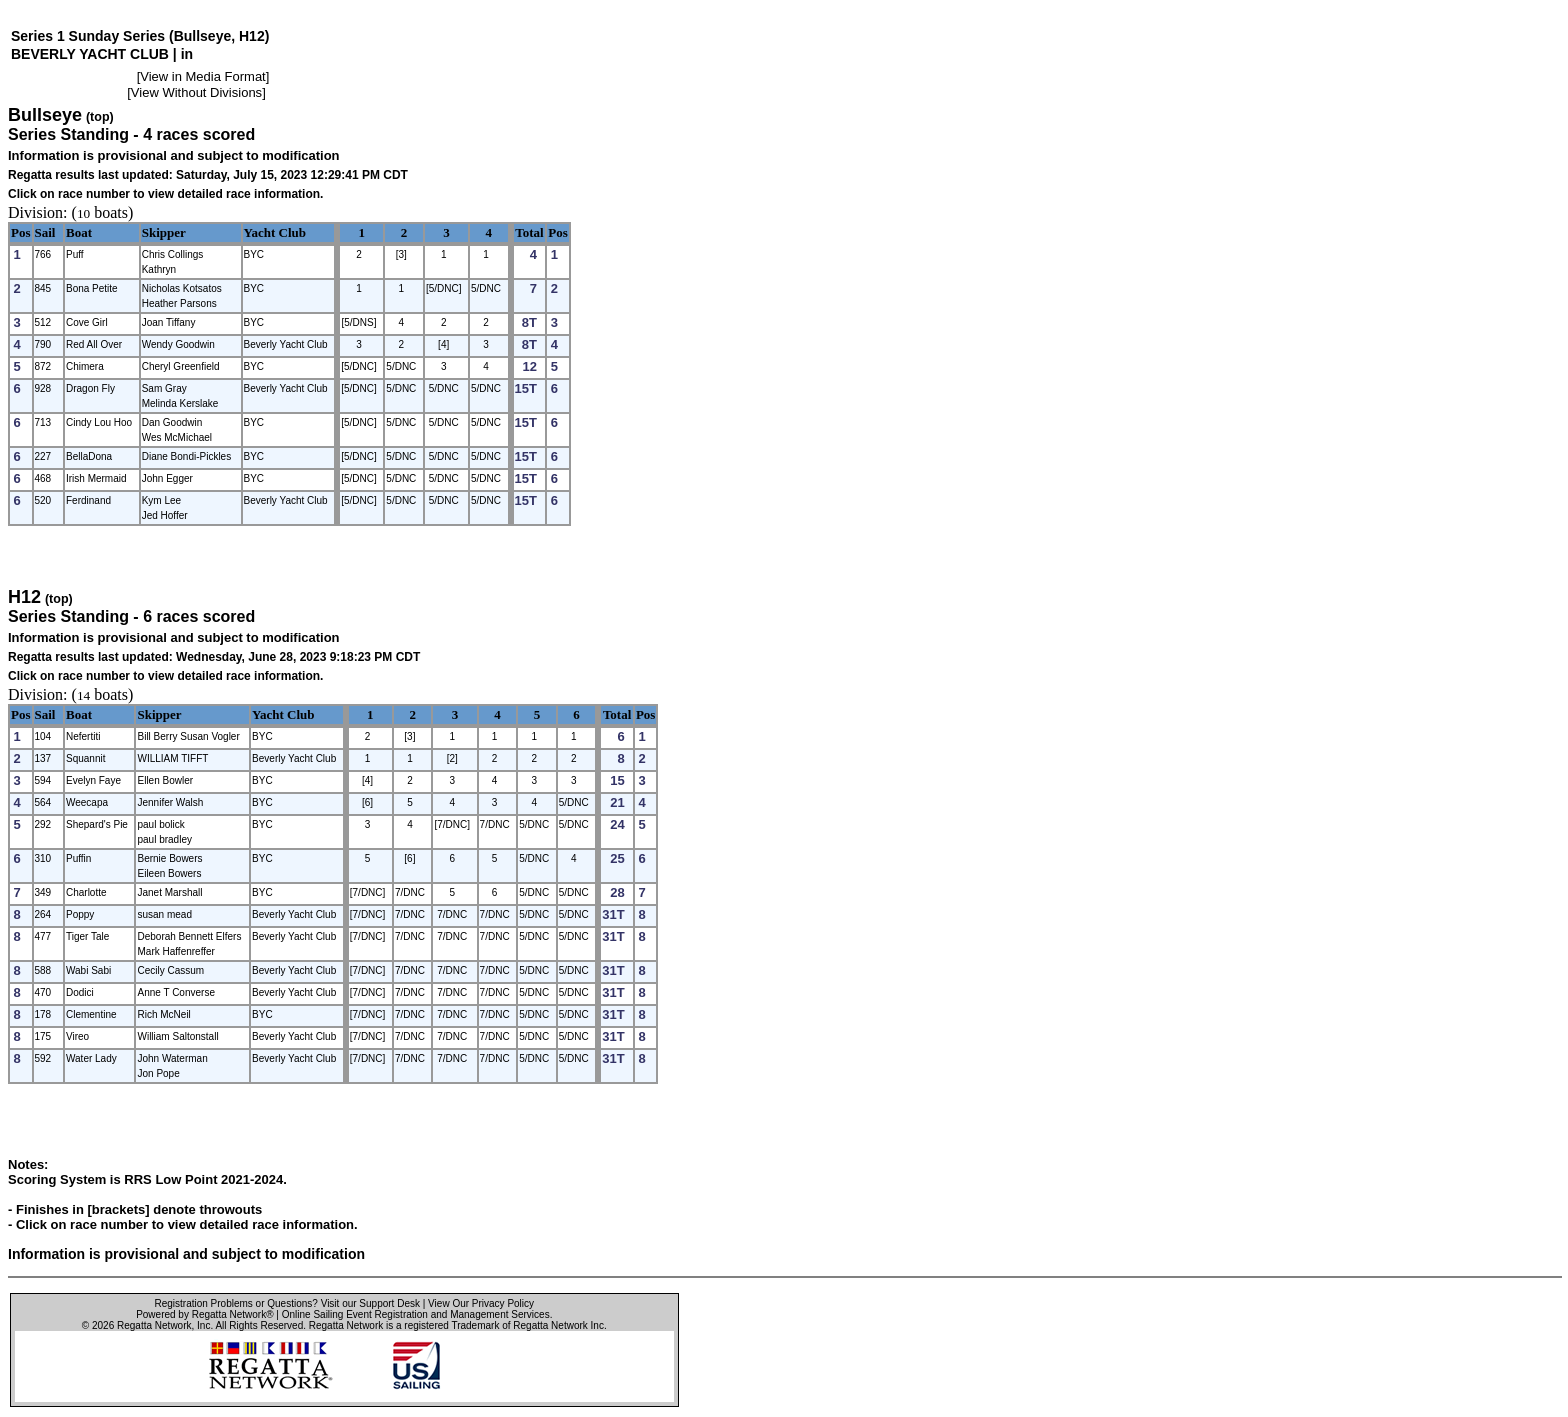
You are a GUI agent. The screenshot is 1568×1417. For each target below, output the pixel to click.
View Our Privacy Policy (481, 1303)
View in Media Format (202, 76)
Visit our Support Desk (370, 1303)
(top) (100, 117)
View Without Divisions (196, 92)
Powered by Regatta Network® (204, 1314)
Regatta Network (154, 1325)
